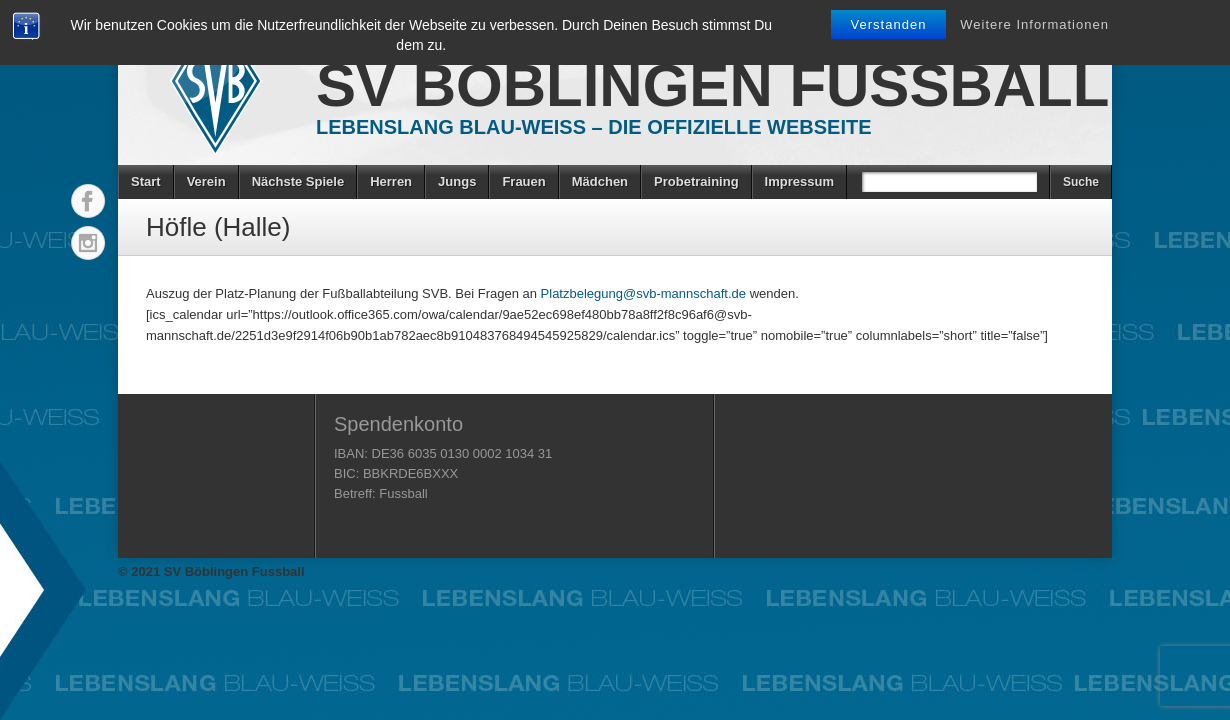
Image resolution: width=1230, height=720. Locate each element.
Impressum (799, 181)
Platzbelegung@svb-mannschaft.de (643, 293)
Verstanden (889, 24)
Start (146, 181)
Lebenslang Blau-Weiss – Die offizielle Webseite (594, 127)
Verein (206, 181)
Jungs (457, 181)
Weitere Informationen (1034, 24)
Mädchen (600, 181)
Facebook (88, 201)
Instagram (88, 243)
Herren (391, 181)
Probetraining (696, 181)
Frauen (523, 181)
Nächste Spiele (298, 181)
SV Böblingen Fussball (712, 85)
